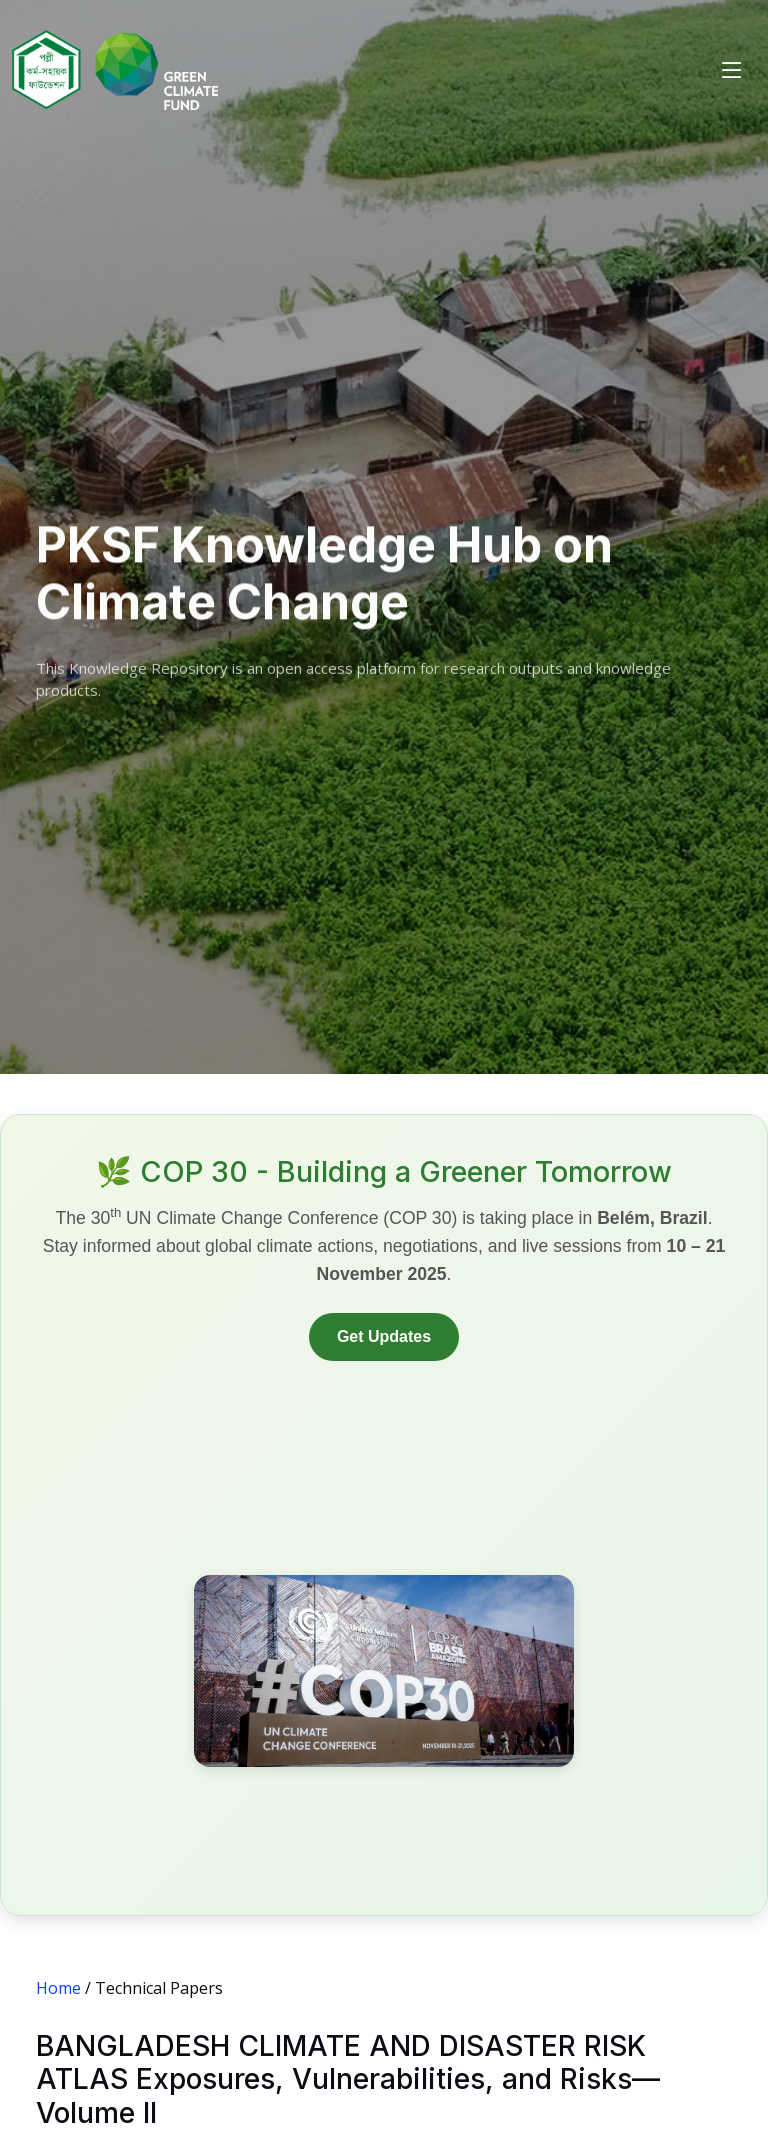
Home (58, 1988)
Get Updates (384, 1336)
